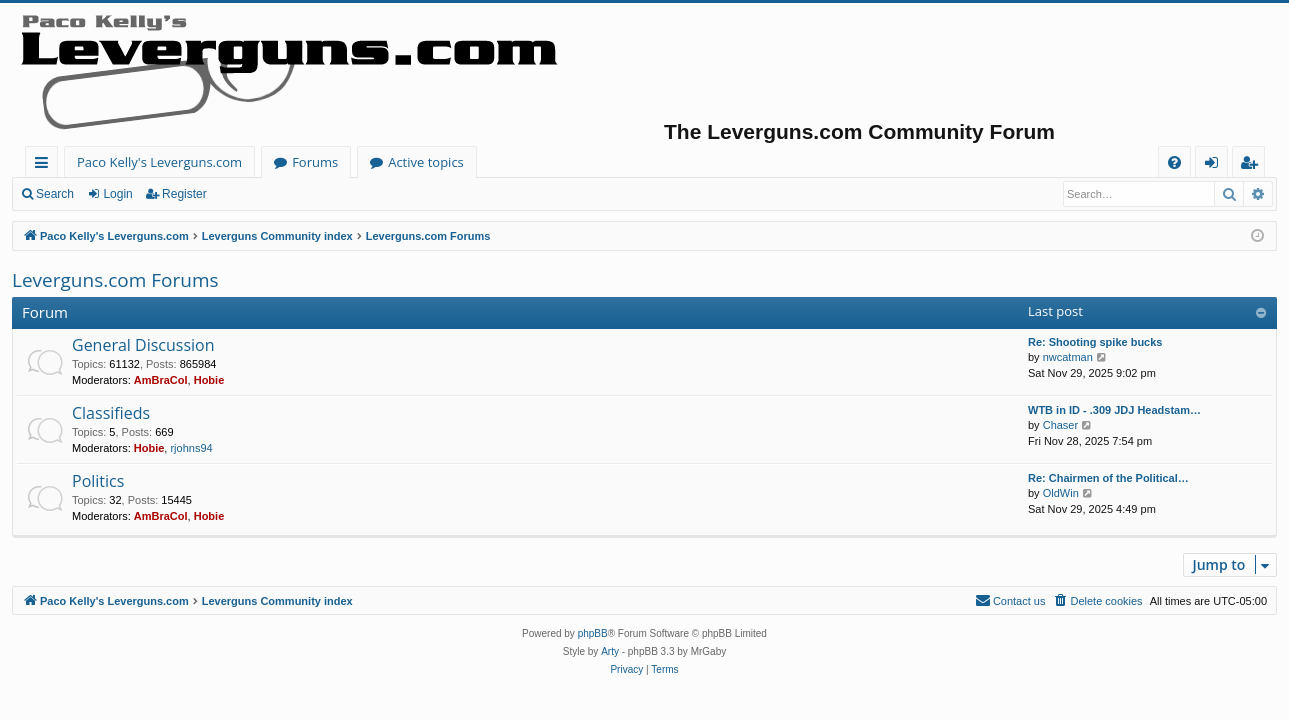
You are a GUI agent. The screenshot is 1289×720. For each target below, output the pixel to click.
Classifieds (111, 413)
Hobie (209, 380)
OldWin (1061, 493)
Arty (610, 651)
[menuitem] (1174, 162)
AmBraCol (161, 380)
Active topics (426, 162)
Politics (98, 481)
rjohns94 (191, 448)
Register (184, 194)
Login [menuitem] (1215, 165)
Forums (315, 162)
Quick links (45, 165)
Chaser (1060, 425)
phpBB (593, 633)
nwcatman (1068, 357)
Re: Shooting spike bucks (1095, 342)
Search (55, 194)
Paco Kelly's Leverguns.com (159, 162)
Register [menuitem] (1253, 165)
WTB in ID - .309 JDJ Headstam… (1114, 410)
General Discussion (143, 345)
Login (117, 194)
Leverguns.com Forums (115, 280)
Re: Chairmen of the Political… (1108, 478)
